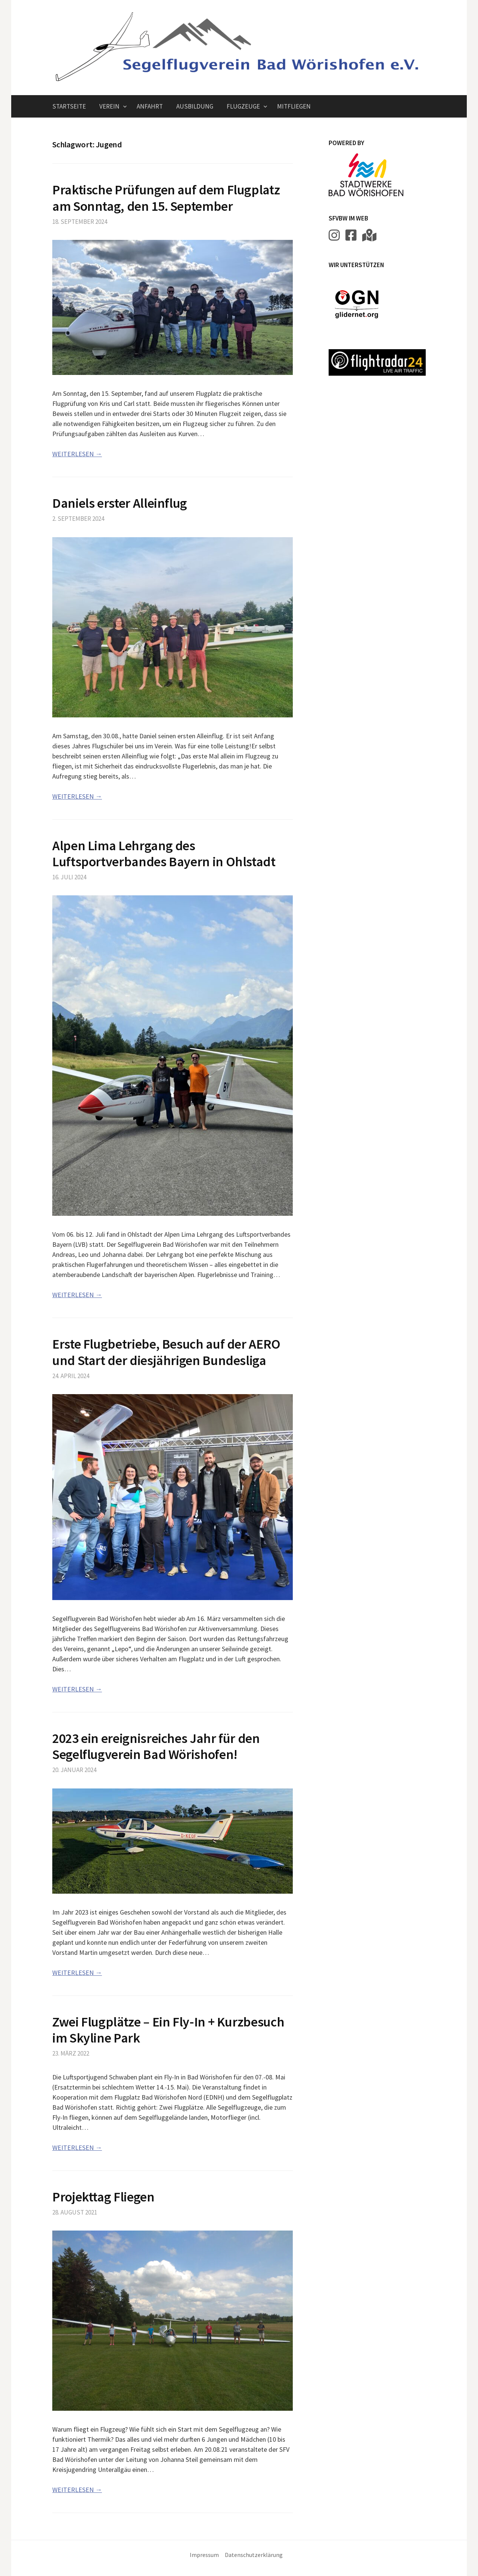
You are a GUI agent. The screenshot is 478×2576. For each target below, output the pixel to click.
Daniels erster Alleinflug (119, 503)
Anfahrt (150, 106)
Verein (109, 106)
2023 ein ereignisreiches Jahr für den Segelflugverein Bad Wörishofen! (156, 1746)
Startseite (69, 106)
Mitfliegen (294, 106)
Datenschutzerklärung (254, 2554)
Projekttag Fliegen (103, 2196)
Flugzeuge (243, 106)
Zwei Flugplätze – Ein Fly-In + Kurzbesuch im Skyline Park (168, 2029)
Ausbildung (194, 106)
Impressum (204, 2554)
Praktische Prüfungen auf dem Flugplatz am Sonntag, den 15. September (166, 197)
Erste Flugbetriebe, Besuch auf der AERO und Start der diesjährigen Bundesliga (166, 1352)
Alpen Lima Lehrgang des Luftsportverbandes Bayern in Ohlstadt (164, 853)
